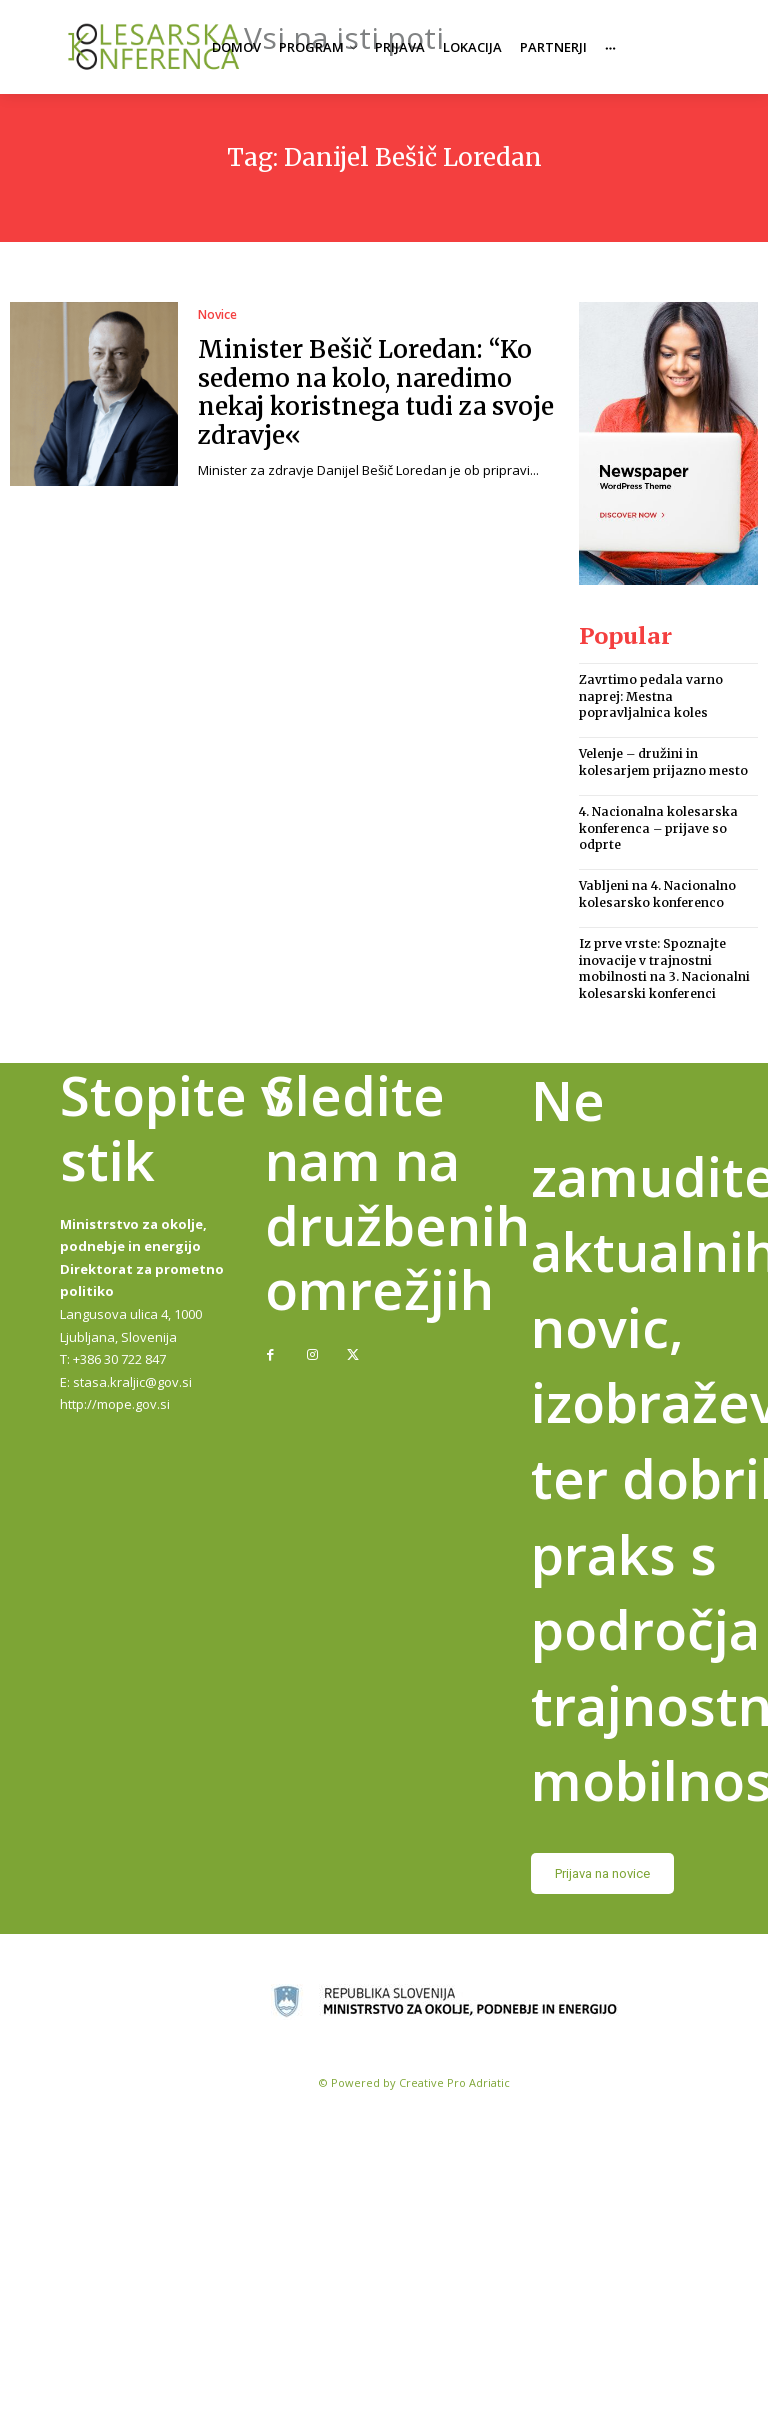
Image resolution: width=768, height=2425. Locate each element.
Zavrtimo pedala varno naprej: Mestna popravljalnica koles (651, 696)
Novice (217, 315)
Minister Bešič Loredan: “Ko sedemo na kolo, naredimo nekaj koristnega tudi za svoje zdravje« (376, 392)
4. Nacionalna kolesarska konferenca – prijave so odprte (658, 828)
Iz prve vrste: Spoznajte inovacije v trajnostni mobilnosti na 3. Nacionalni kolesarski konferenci (664, 968)
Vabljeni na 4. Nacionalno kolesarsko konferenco (657, 894)
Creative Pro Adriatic (454, 2082)
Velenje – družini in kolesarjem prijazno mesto (663, 762)
